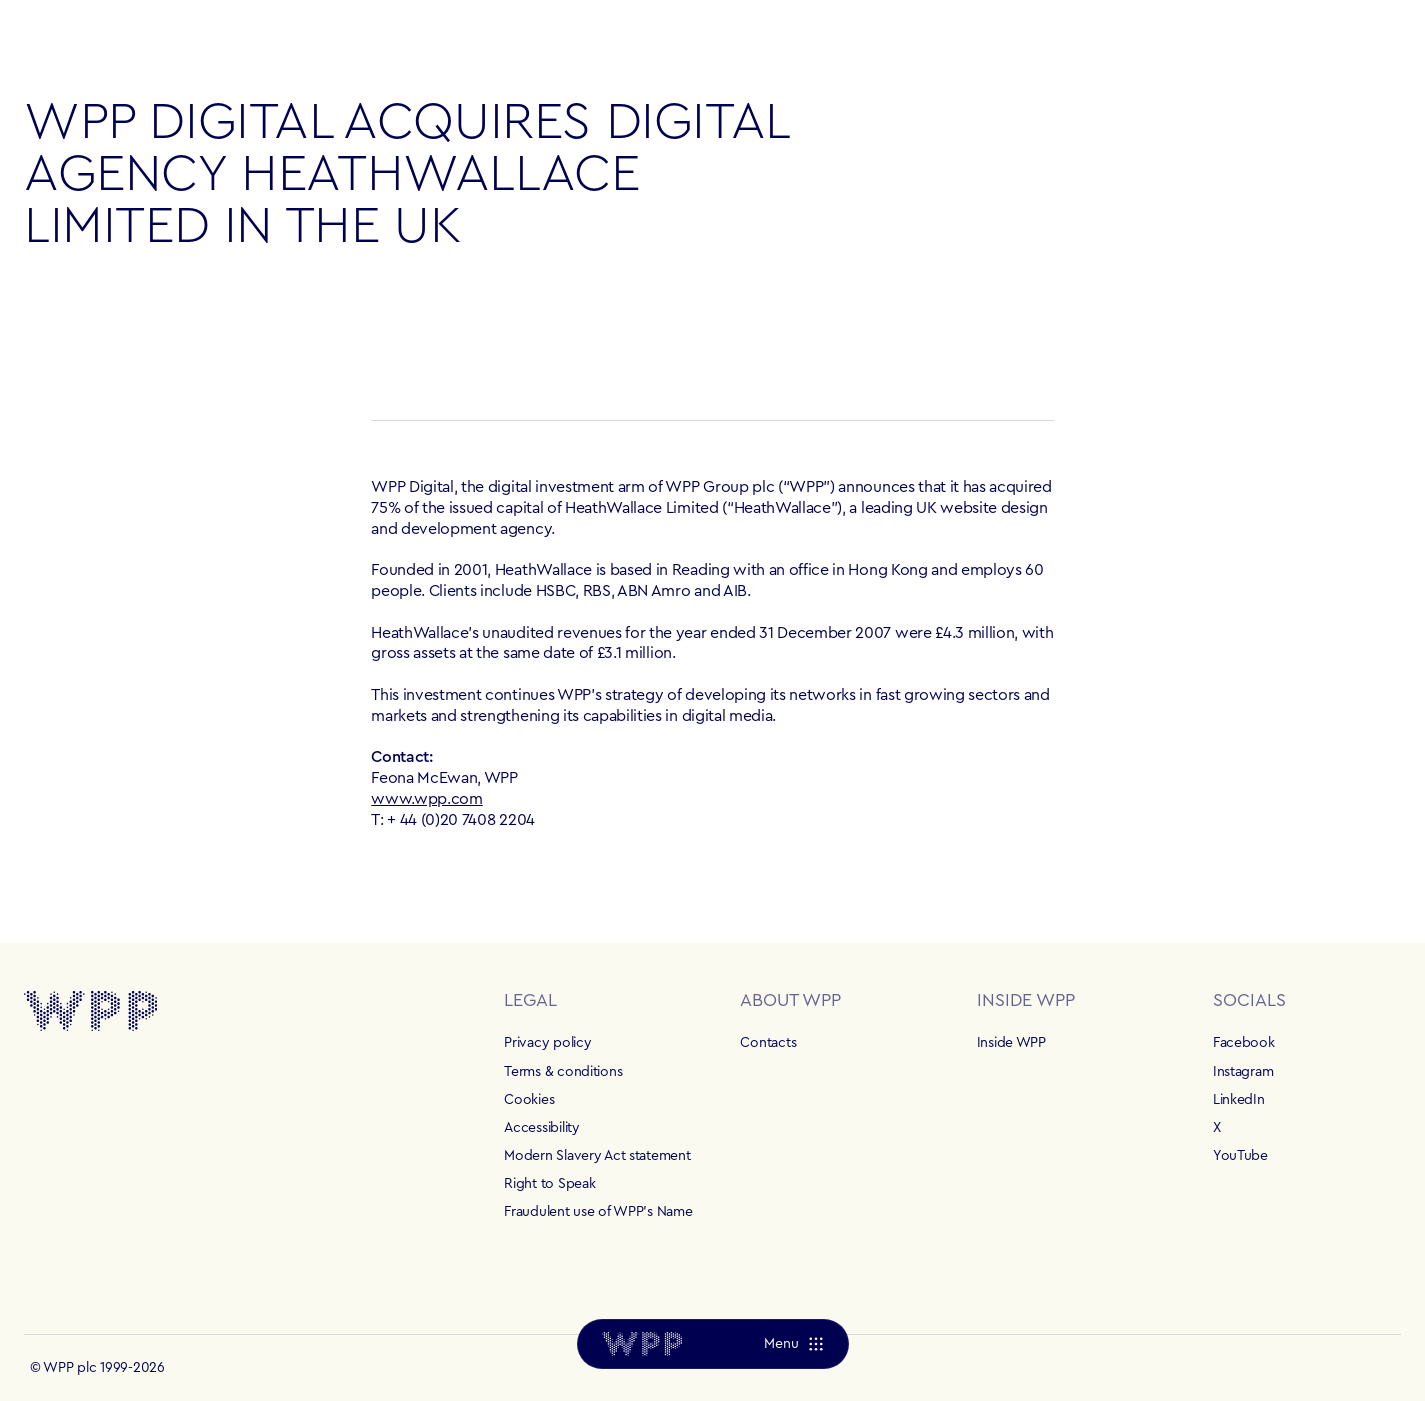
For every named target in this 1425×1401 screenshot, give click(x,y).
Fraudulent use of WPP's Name (598, 1212)
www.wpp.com (426, 799)
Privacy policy (547, 1043)
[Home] (642, 1344)
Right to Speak (549, 1184)
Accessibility (541, 1128)
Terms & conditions (563, 1072)
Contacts (768, 1043)
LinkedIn (1239, 1100)
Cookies (529, 1100)
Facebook (1244, 1043)
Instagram (1243, 1072)
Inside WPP (1011, 1043)
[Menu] (792, 1344)
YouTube (1240, 1156)
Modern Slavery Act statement (597, 1156)
